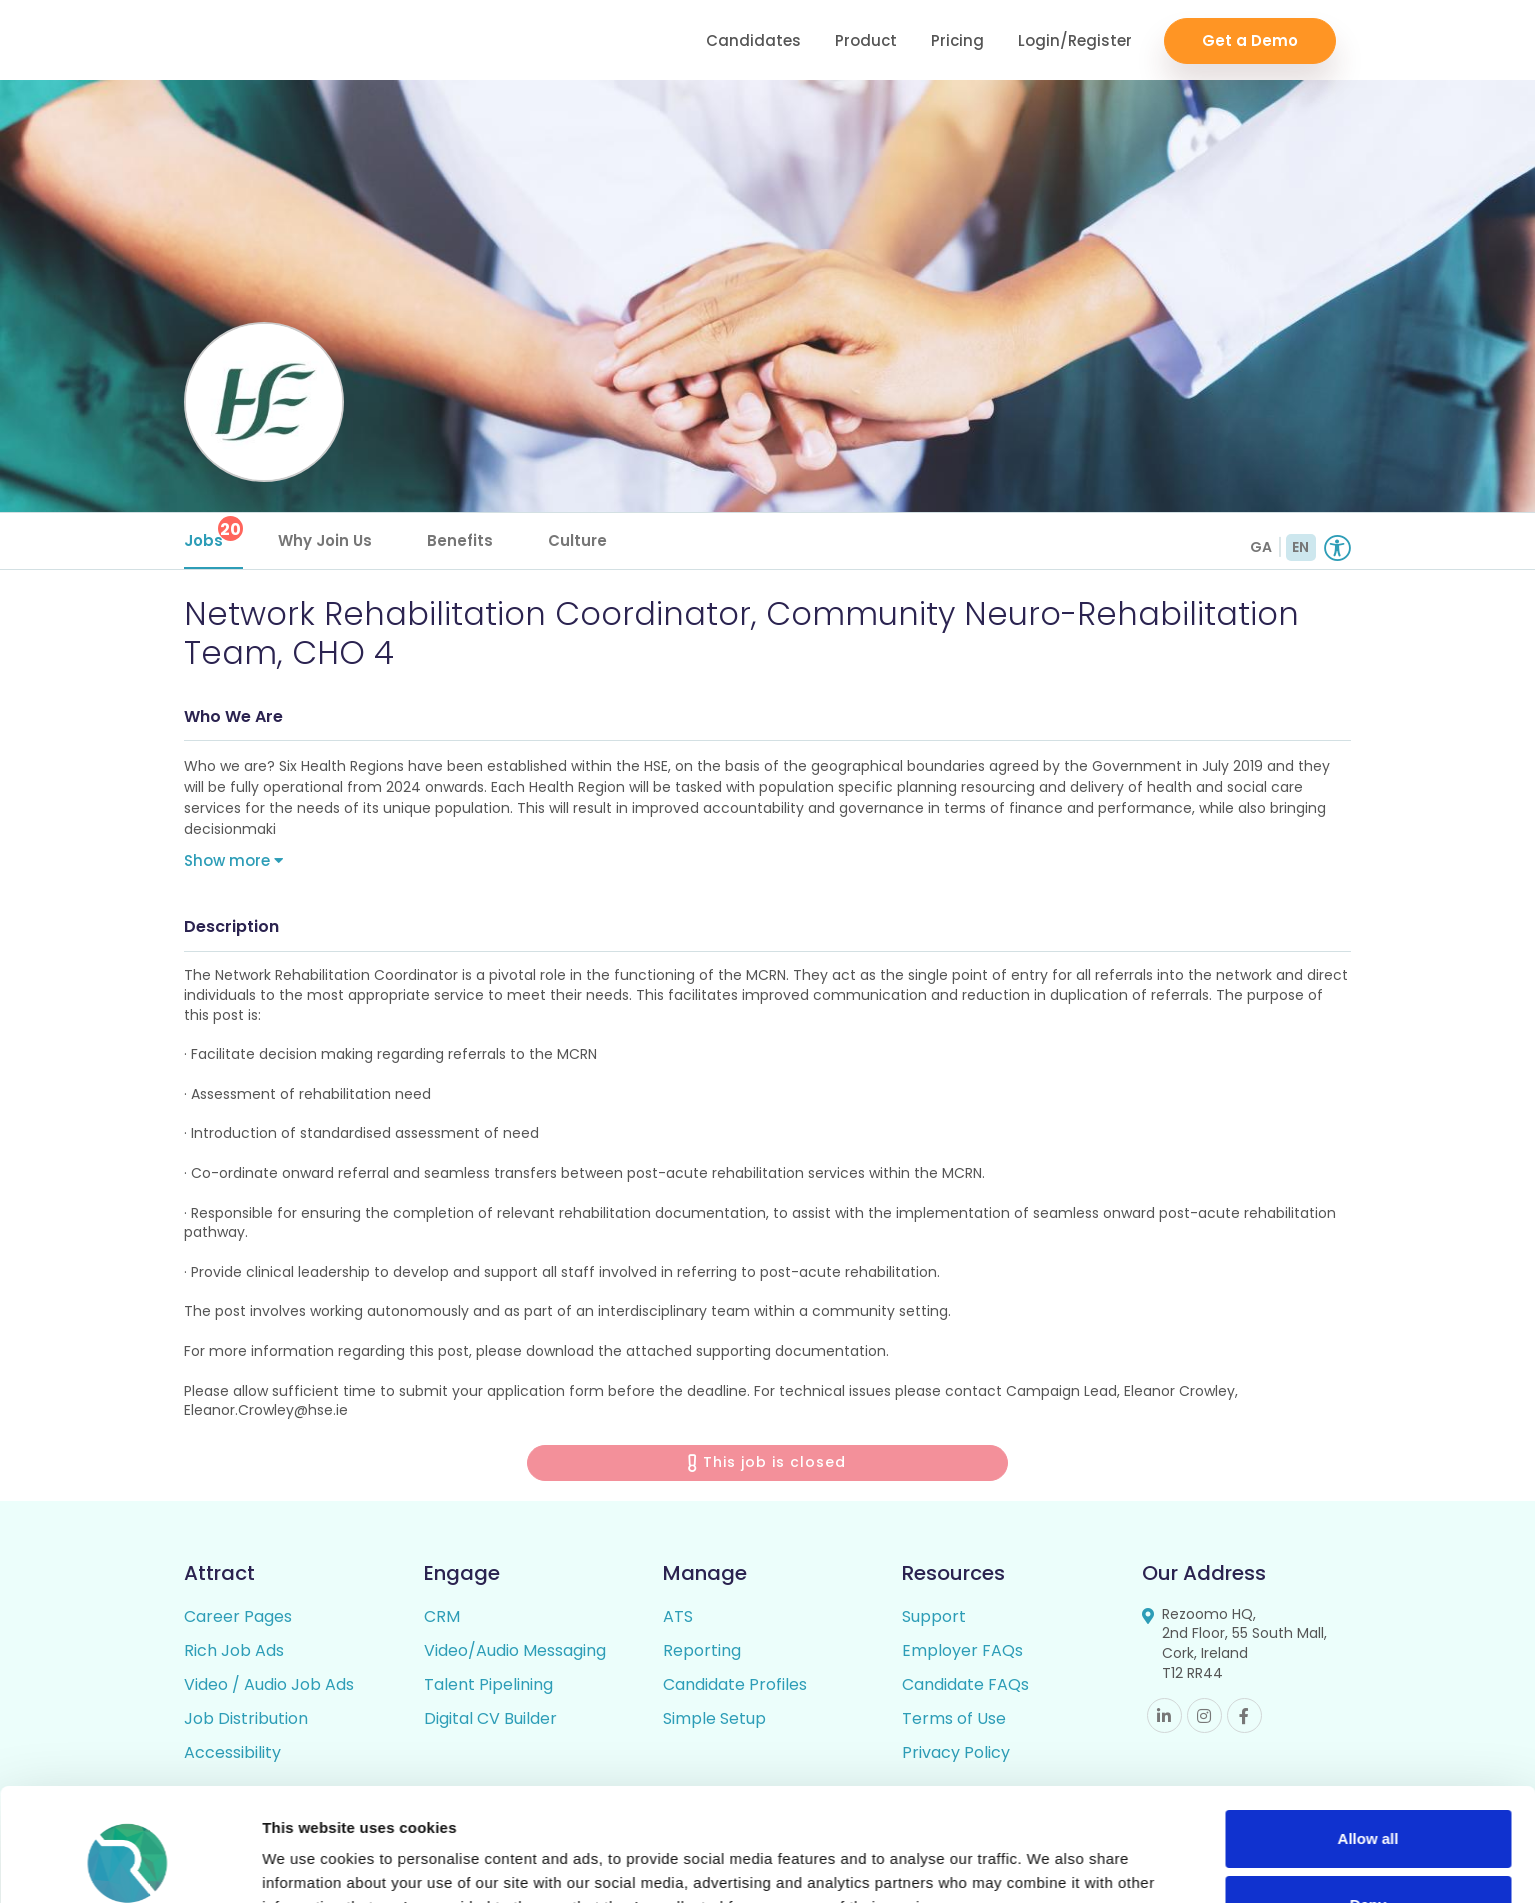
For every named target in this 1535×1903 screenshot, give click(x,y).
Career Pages (238, 1616)
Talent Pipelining (488, 1684)
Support (934, 1616)
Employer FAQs (962, 1650)
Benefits (460, 540)
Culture (577, 540)
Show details (308, 1863)
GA (1261, 547)
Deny (1368, 1805)
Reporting (702, 1650)
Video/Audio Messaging (515, 1650)
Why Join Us (325, 540)
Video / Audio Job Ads (269, 1684)
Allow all (1368, 1740)
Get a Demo (1250, 40)
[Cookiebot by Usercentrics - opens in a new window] (129, 1864)
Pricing (957, 40)
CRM (442, 1616)
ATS (678, 1616)
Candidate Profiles (735, 1684)
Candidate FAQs (965, 1684)
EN (1300, 547)
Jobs (213, 533)
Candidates (753, 40)
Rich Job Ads (234, 1650)
